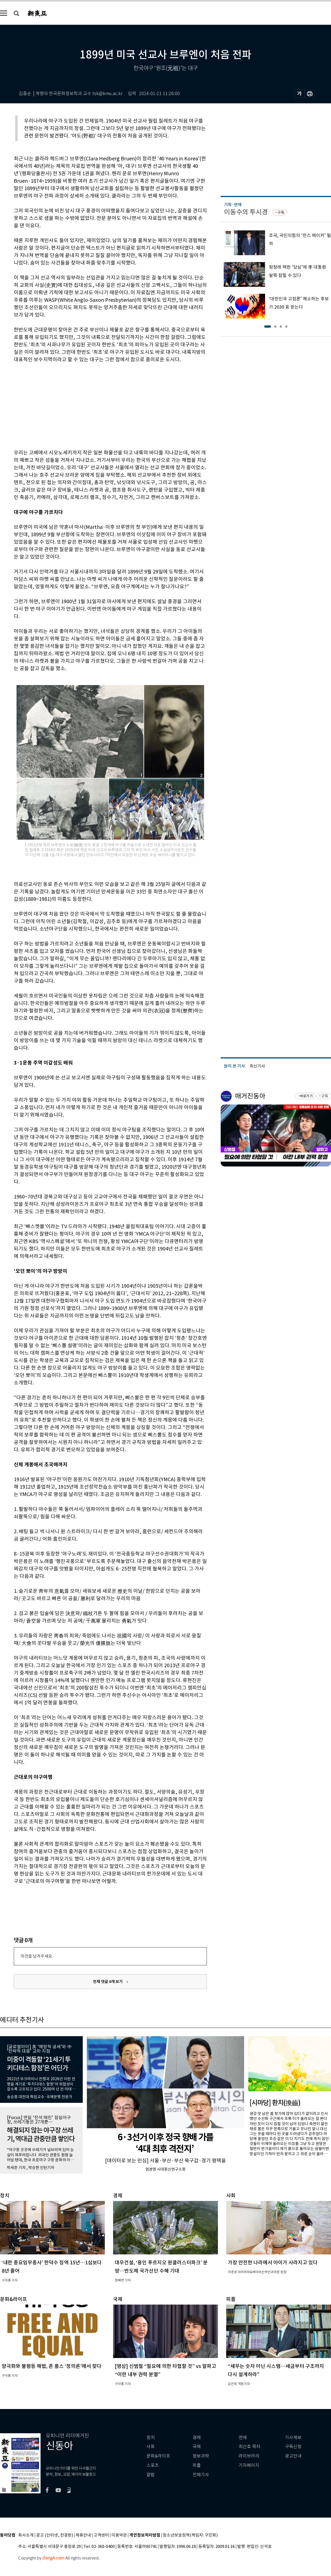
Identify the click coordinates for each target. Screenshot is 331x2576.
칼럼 (150, 2474)
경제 (197, 2437)
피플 (197, 2465)
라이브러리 (249, 2456)
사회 (150, 2446)
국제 (197, 2446)
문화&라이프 (158, 2456)
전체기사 (201, 2474)
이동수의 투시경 (246, 212)
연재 (243, 2437)
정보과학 (201, 2456)
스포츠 (152, 2465)
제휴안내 (83, 2535)
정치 (150, 2437)
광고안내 (293, 2456)
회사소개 (26, 2535)
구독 (280, 212)
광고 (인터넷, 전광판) (54, 2535)
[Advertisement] (96, 405)
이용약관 (119, 2535)
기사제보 (293, 2437)
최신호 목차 (249, 2446)
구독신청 (293, 2446)
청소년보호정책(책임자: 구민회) (190, 2535)
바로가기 (306, 1096)
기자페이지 (249, 2465)
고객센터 (101, 2535)
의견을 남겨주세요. (36, 1956)
